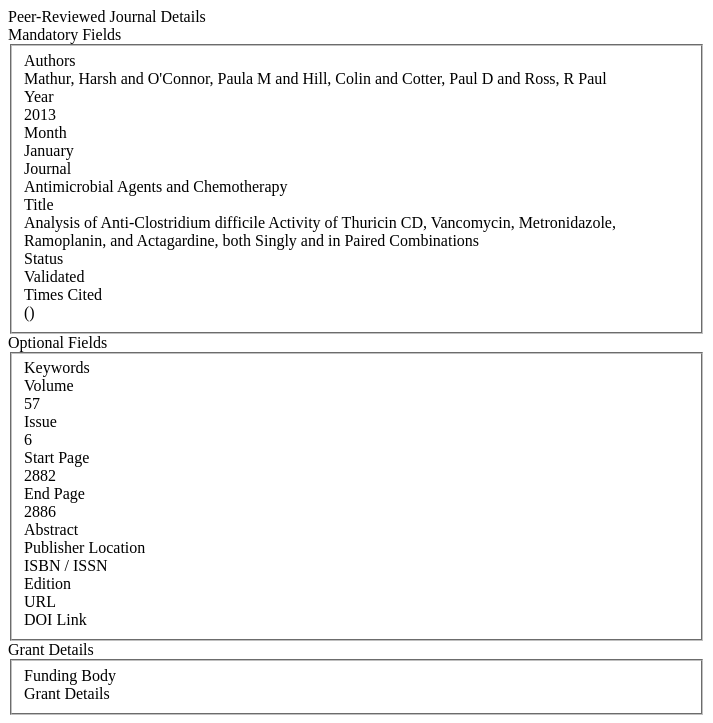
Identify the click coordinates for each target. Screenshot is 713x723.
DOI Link (55, 619)
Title (39, 204)
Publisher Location (84, 547)
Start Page (56, 457)
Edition (47, 583)
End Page (54, 493)
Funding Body (70, 675)
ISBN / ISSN (66, 565)
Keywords (57, 367)
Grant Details (67, 693)
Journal (47, 168)
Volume (48, 385)
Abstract (51, 529)
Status (43, 258)
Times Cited (63, 294)
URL (40, 601)
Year (38, 96)
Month (45, 132)
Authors (50, 60)
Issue (40, 421)
